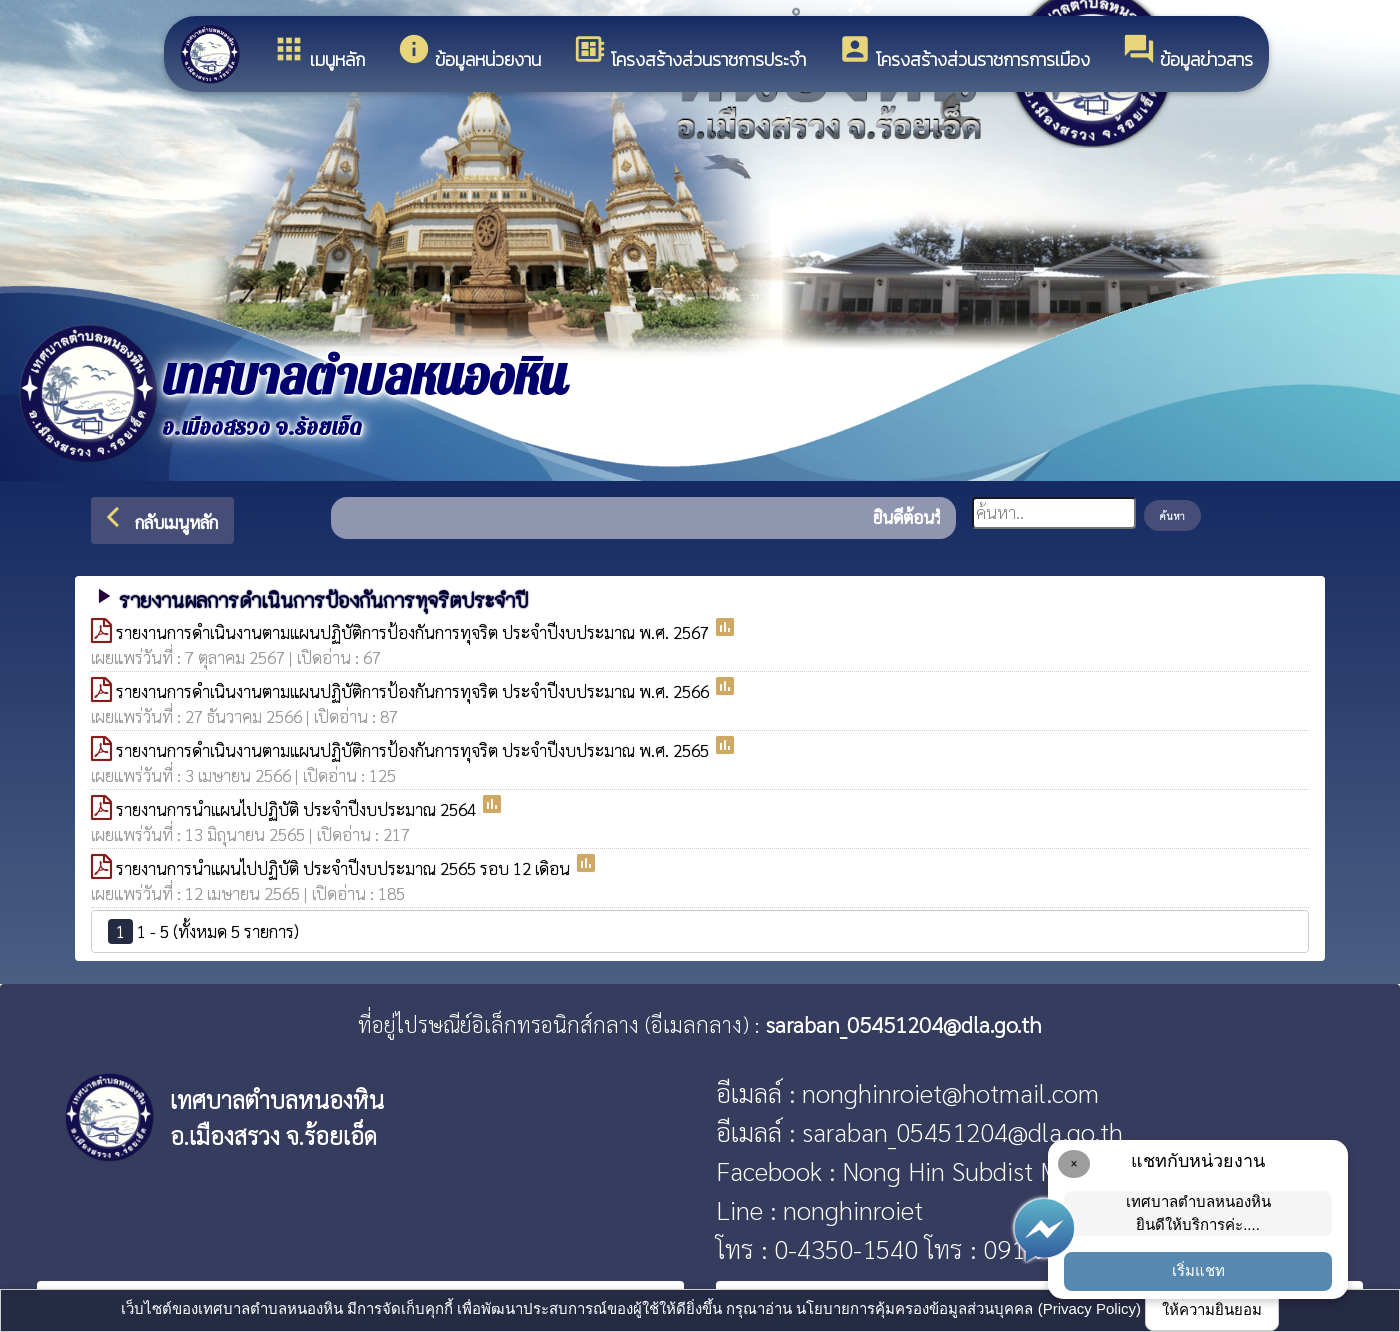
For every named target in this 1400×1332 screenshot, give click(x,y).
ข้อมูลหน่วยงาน (469, 52)
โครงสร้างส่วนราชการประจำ (689, 52)
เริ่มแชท (1198, 1270)
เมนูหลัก (318, 52)
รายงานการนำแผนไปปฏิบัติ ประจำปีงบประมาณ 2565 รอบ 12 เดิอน (345, 868)
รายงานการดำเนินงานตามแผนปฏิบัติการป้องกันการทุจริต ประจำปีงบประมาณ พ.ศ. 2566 (414, 691)
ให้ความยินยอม (1212, 1309)
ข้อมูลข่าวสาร (1187, 52)
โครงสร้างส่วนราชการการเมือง (964, 52)
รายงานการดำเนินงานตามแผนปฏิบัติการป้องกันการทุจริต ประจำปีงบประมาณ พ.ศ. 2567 (414, 632)
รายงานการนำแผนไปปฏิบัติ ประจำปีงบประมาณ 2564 (298, 809)
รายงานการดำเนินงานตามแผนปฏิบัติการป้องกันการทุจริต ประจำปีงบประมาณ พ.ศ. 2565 (414, 750)
